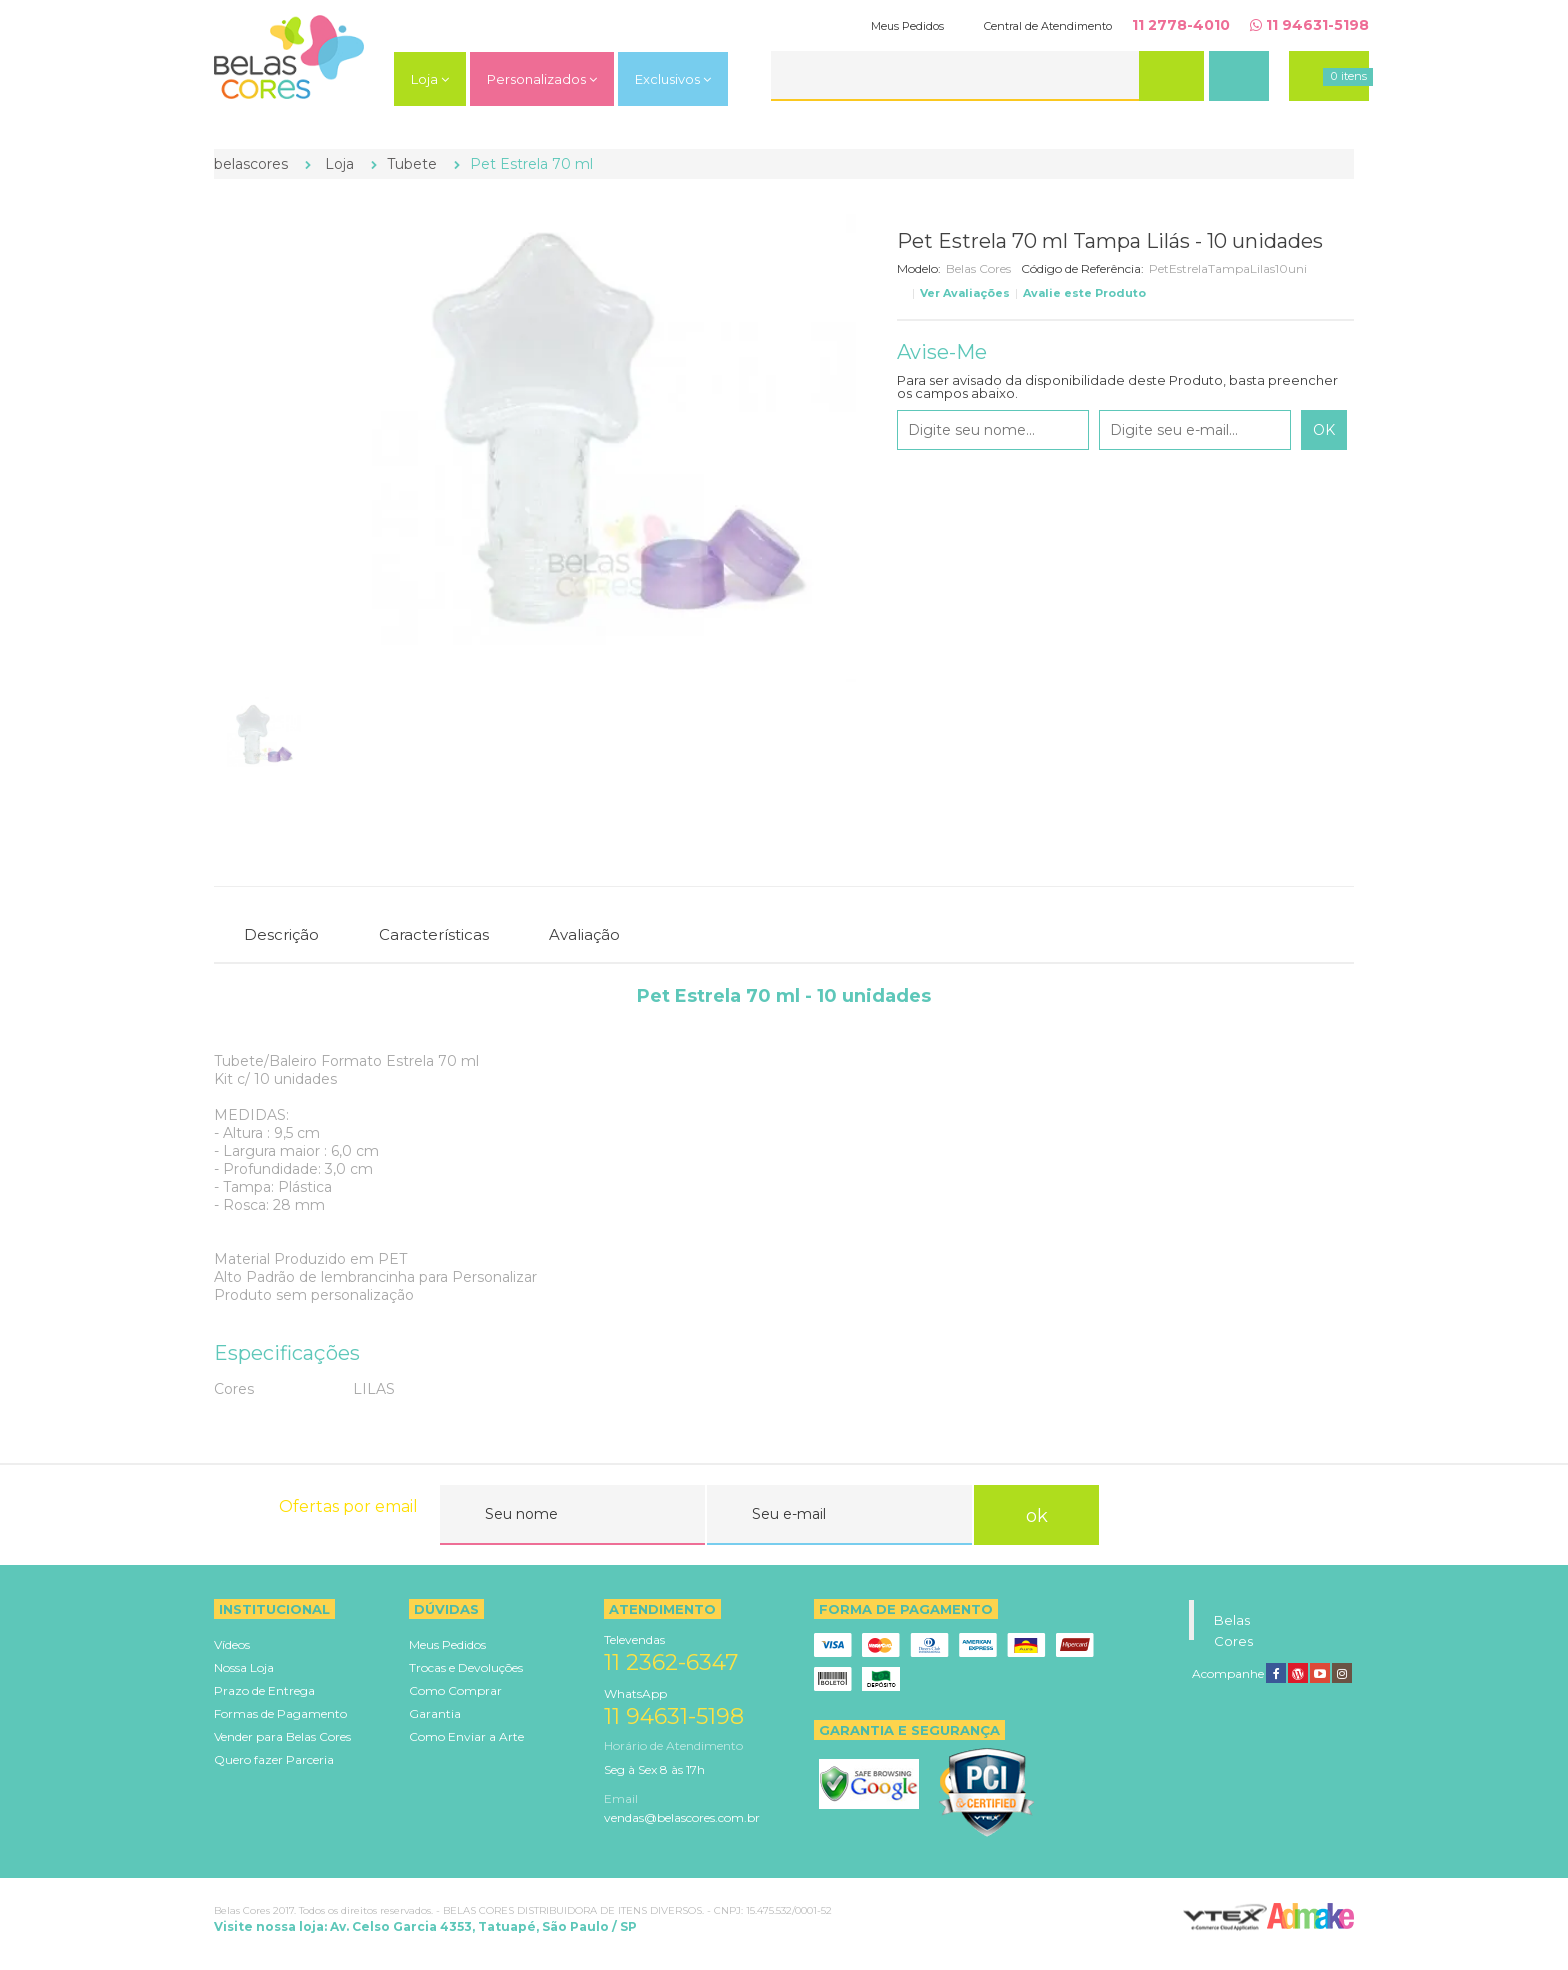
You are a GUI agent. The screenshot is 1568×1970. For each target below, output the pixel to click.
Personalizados (542, 79)
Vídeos (232, 1644)
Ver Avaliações (965, 293)
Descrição (281, 934)
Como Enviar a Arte (466, 1736)
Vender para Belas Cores (282, 1736)
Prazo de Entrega (264, 1690)
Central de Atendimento (1048, 26)
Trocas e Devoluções (466, 1667)
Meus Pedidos (907, 26)
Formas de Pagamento (280, 1713)
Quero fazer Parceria (274, 1759)
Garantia (435, 1713)
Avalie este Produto (1084, 293)
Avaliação (584, 934)
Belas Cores (978, 269)
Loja (430, 79)
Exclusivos (673, 79)
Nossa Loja (244, 1667)
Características (434, 934)
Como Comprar (455, 1690)
